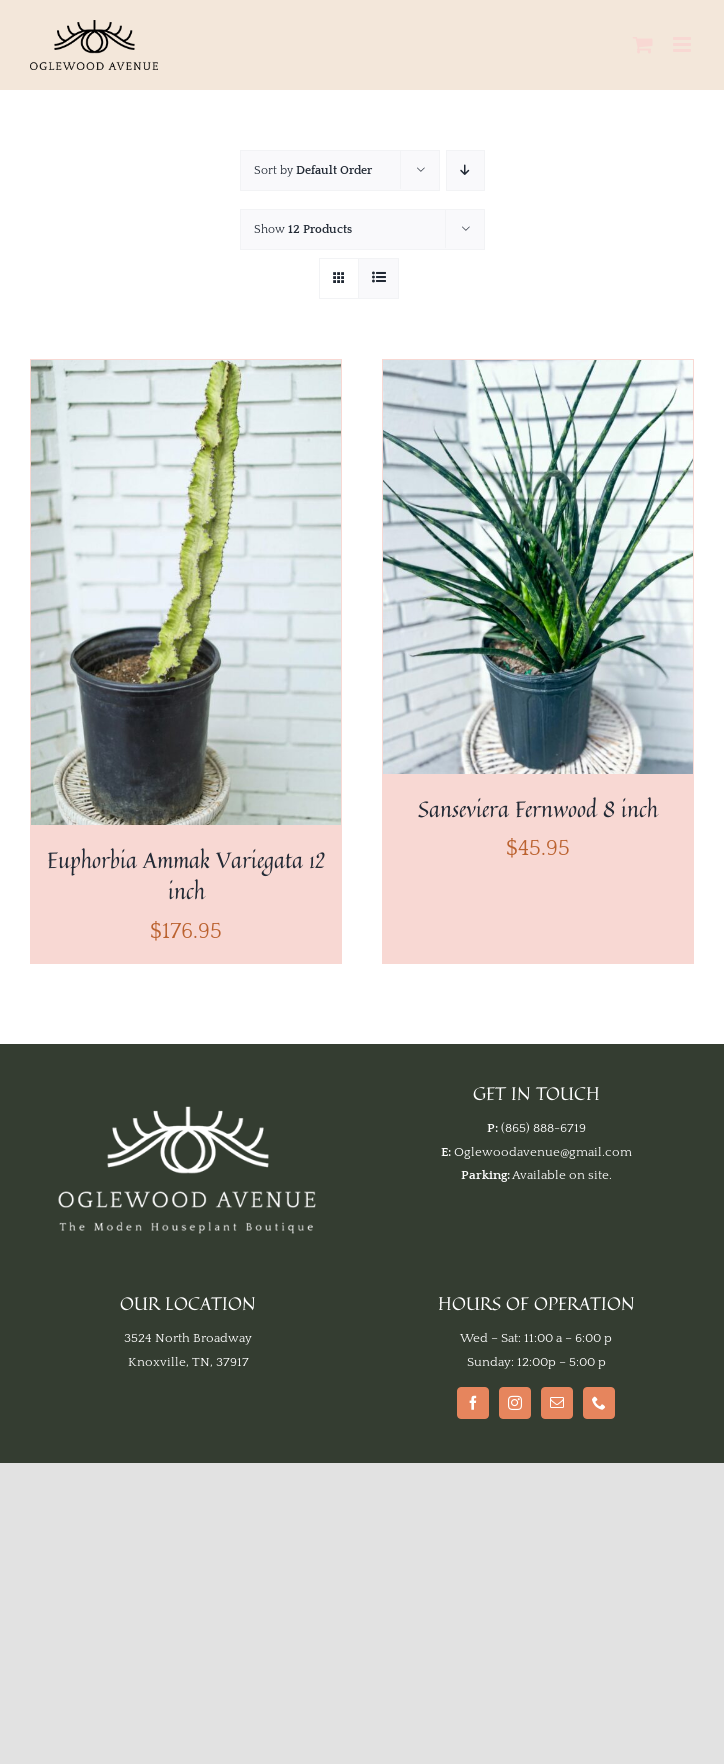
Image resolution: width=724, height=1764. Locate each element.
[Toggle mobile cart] (643, 44)
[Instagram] (515, 1403)
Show (303, 229)
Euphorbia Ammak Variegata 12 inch (186, 875)
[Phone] (599, 1403)
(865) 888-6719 (543, 1128)
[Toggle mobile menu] (683, 44)
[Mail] (557, 1403)
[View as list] (378, 278)
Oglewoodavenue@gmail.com (543, 1152)
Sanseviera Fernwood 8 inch (538, 809)
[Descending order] (465, 170)
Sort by (313, 170)
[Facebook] (473, 1403)
